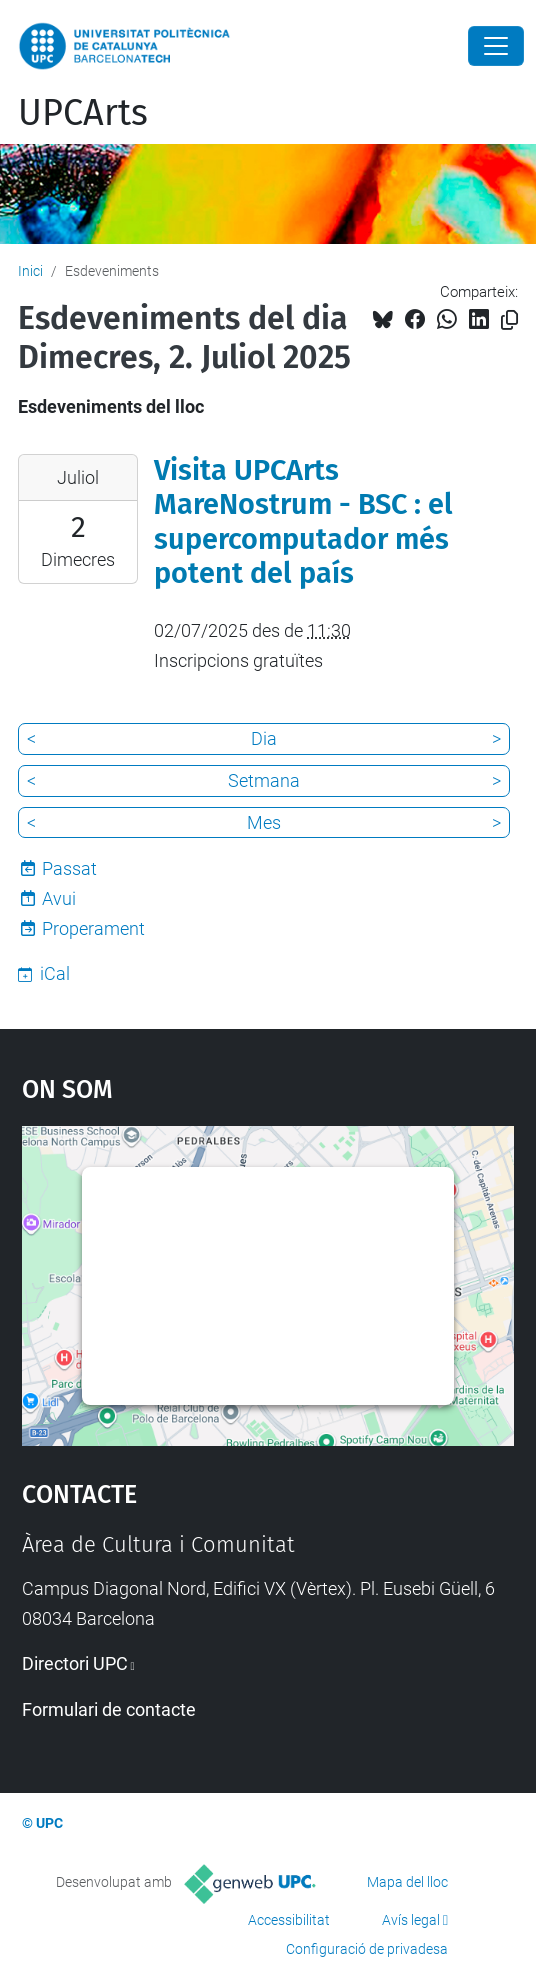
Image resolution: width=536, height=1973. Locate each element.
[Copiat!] (509, 320)
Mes (264, 822)
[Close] (496, 46)
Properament (93, 928)
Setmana (264, 780)
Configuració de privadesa (367, 1949)
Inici (30, 271)
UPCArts (83, 113)
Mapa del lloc (407, 1882)
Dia (264, 738)
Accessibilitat (289, 1920)
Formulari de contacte (109, 1709)
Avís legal (411, 1920)
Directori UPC (75, 1663)
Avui (59, 898)
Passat (69, 868)
